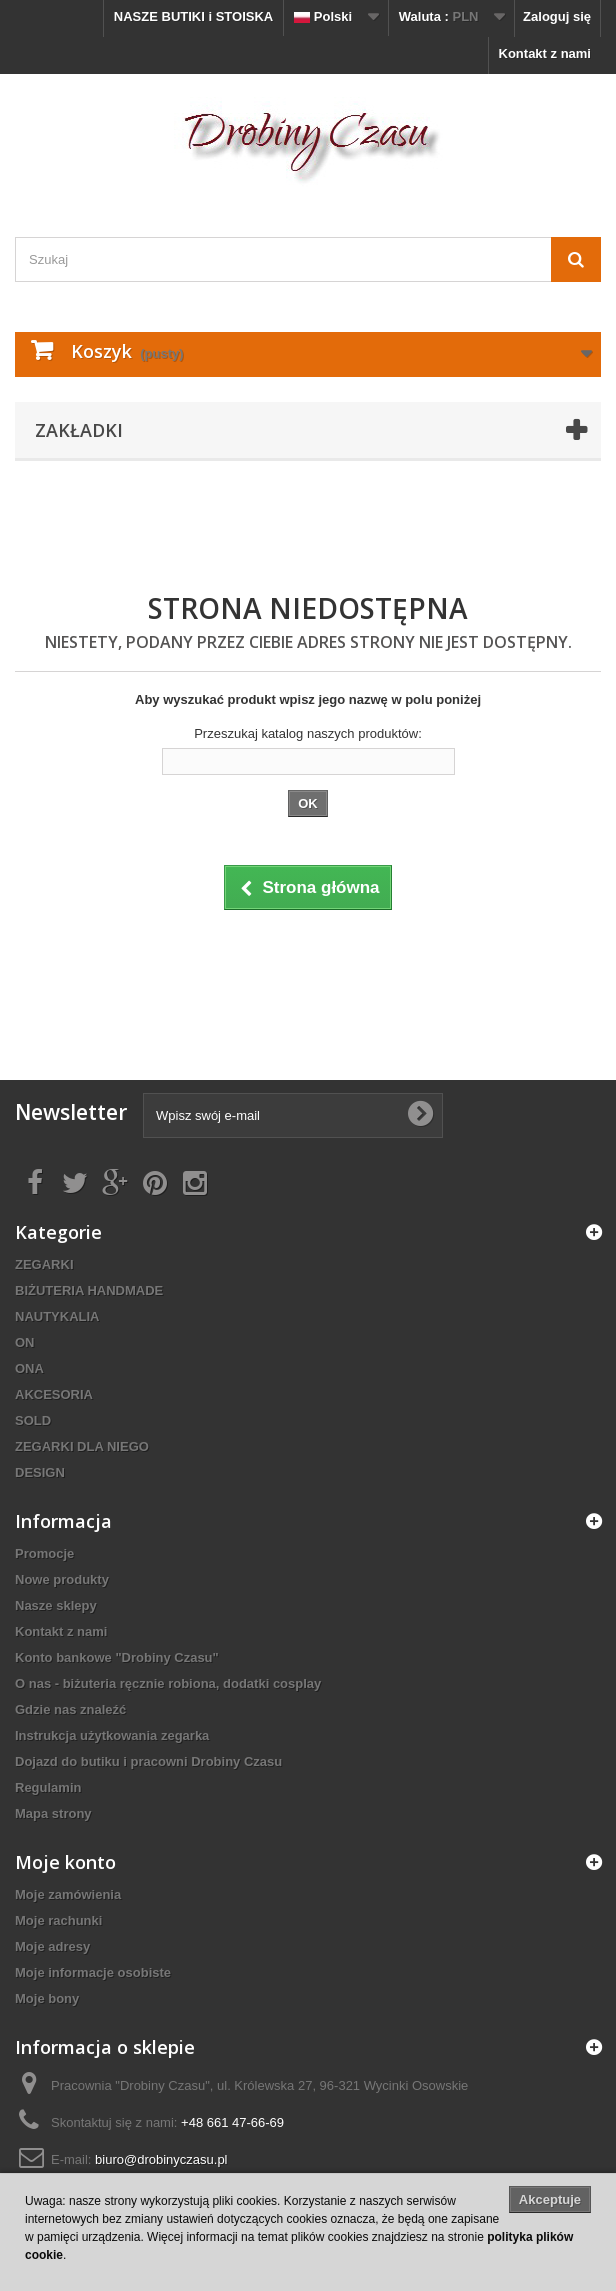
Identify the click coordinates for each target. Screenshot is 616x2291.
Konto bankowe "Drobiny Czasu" (117, 1657)
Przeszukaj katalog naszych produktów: (308, 733)
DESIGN (40, 1472)
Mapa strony (53, 1813)
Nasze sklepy (56, 1605)
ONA (29, 1368)
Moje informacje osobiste (93, 1972)
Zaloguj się (557, 16)
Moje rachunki (58, 1920)
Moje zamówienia (68, 1894)
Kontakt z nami (545, 53)
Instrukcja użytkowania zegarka (112, 1735)
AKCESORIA (54, 1394)
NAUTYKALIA (57, 1316)
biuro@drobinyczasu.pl (161, 2159)
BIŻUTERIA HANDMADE (89, 1290)
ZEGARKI (44, 1264)
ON (25, 1342)
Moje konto (65, 1862)
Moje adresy (52, 1946)
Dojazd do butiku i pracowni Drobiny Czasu (148, 1761)
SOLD (33, 1420)
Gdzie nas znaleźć (70, 1709)
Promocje (44, 1553)
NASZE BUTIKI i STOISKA (193, 16)
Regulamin (48, 1787)
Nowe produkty (62, 1579)
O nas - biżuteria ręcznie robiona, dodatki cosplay (168, 1683)
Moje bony (47, 1998)
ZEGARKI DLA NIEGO (82, 1446)
